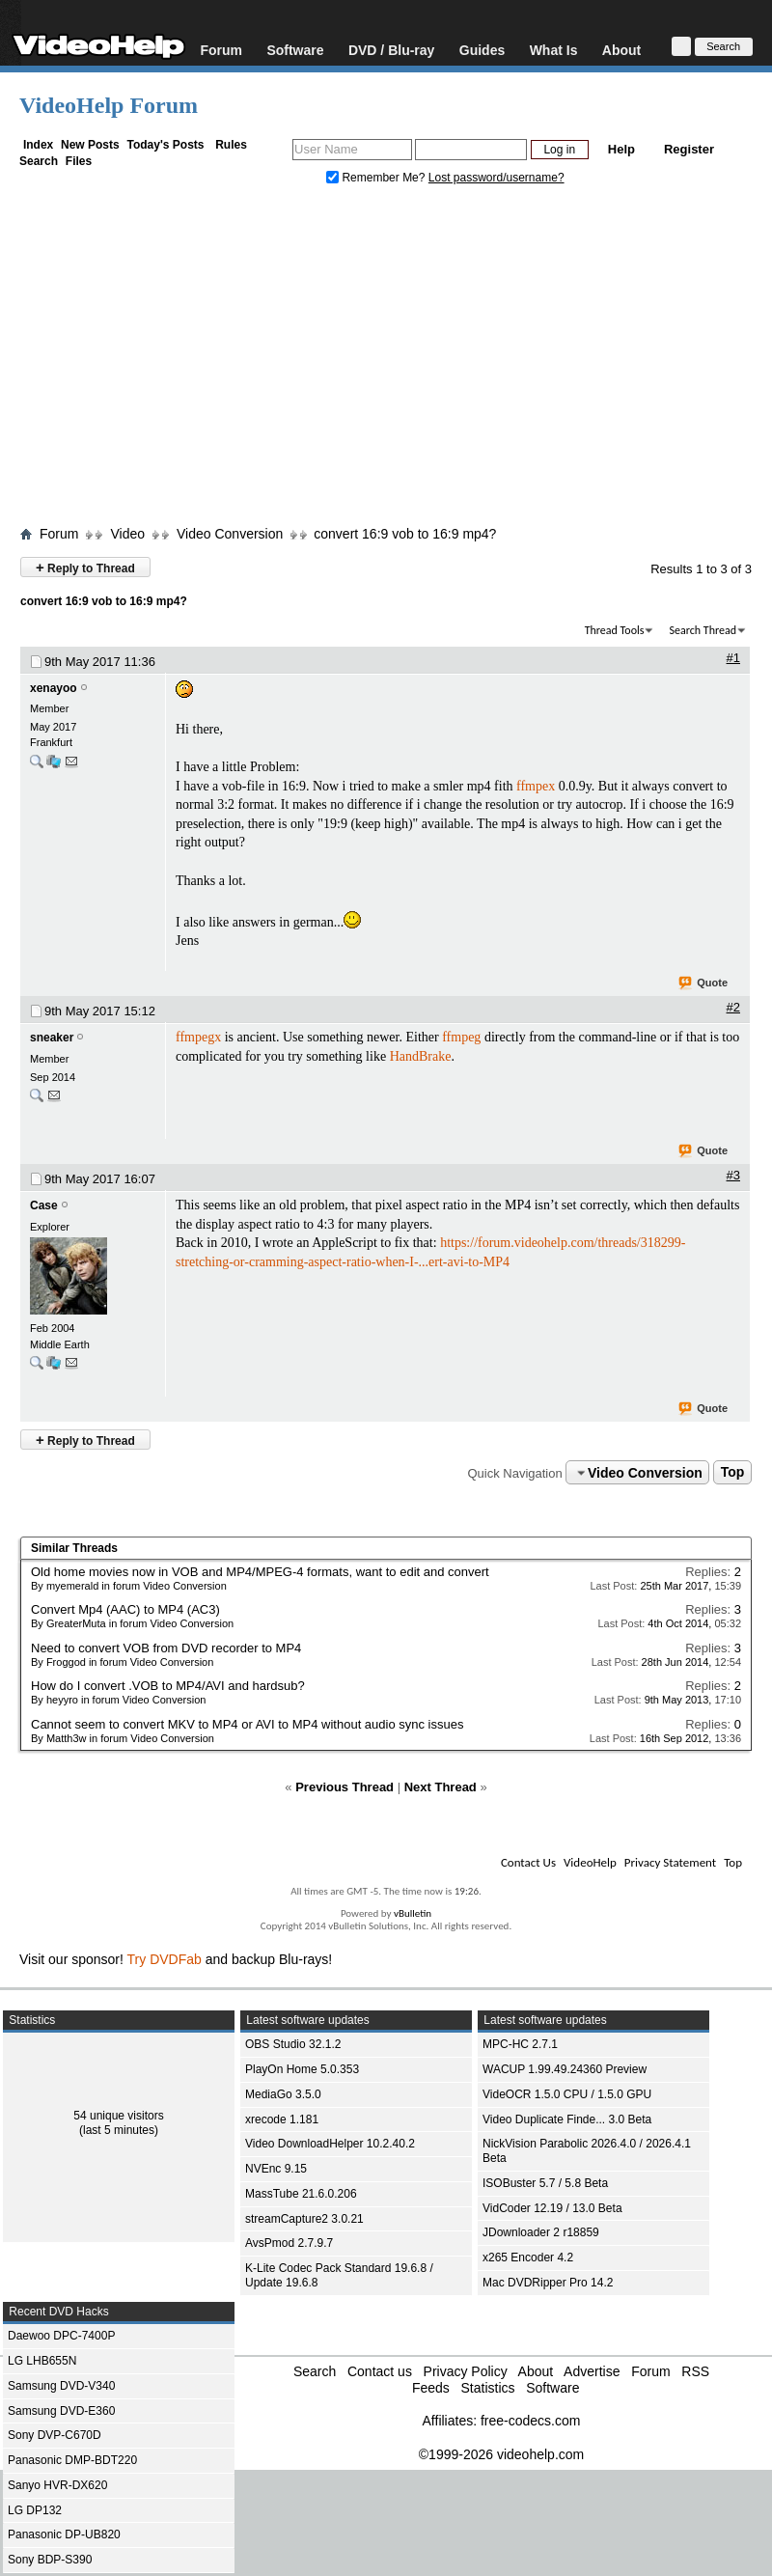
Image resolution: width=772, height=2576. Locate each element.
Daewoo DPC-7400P (61, 2335)
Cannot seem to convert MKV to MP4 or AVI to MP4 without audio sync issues (247, 1724)
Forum (221, 50)
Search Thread (702, 630)
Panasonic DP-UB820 (64, 2534)
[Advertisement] (386, 360)
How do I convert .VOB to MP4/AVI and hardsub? (168, 1685)
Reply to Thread (85, 567)
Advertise (592, 2371)
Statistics (487, 2388)
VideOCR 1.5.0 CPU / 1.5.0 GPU (566, 2094)
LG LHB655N (42, 2361)
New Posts (90, 145)
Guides (482, 50)
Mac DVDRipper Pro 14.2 (547, 2282)
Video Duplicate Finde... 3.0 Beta (566, 2119)
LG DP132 (35, 2510)
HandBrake (421, 1056)
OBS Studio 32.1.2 (293, 2044)
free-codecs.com (530, 2420)
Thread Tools (615, 630)
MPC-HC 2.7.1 (520, 2044)
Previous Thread (344, 1787)
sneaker (51, 1037)
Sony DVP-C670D (54, 2435)
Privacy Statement (670, 1862)
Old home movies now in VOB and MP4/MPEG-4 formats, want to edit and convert (260, 1572)
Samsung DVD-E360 (61, 2411)
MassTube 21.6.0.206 (301, 2194)
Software (294, 50)
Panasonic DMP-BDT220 (72, 2460)
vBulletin (412, 1913)
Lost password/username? (496, 177)
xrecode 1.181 (281, 2119)
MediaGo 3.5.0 (283, 2094)
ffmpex (535, 786)
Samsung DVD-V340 (61, 2386)
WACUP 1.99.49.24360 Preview (564, 2069)
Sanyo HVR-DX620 (57, 2485)
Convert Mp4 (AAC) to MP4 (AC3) (125, 1609)
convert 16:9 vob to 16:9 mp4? (405, 533)
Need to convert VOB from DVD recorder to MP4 (166, 1648)
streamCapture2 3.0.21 (304, 2219)
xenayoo (53, 688)
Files (79, 161)
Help (621, 149)
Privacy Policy (466, 2371)
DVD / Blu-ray (391, 50)
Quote (704, 983)
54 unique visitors (118, 2115)
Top (733, 1473)
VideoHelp (590, 1862)
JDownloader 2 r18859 (540, 2232)
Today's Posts (165, 145)
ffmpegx (198, 1037)
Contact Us (528, 1862)
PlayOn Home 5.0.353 (302, 2069)
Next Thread (440, 1787)
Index (38, 145)
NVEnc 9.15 (276, 2168)
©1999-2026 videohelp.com (501, 2454)
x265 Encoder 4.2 (527, 2257)
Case (44, 1205)
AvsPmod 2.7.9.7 (289, 2243)
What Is (554, 50)
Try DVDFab (164, 1959)
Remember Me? (377, 177)
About (621, 50)
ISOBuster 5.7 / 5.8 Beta (545, 2183)
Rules (231, 145)
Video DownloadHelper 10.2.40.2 (330, 2143)
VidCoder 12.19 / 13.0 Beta (552, 2208)
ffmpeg (461, 1037)
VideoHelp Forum (108, 105)
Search (38, 161)
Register (689, 149)
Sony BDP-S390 (50, 2559)
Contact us (379, 2371)
